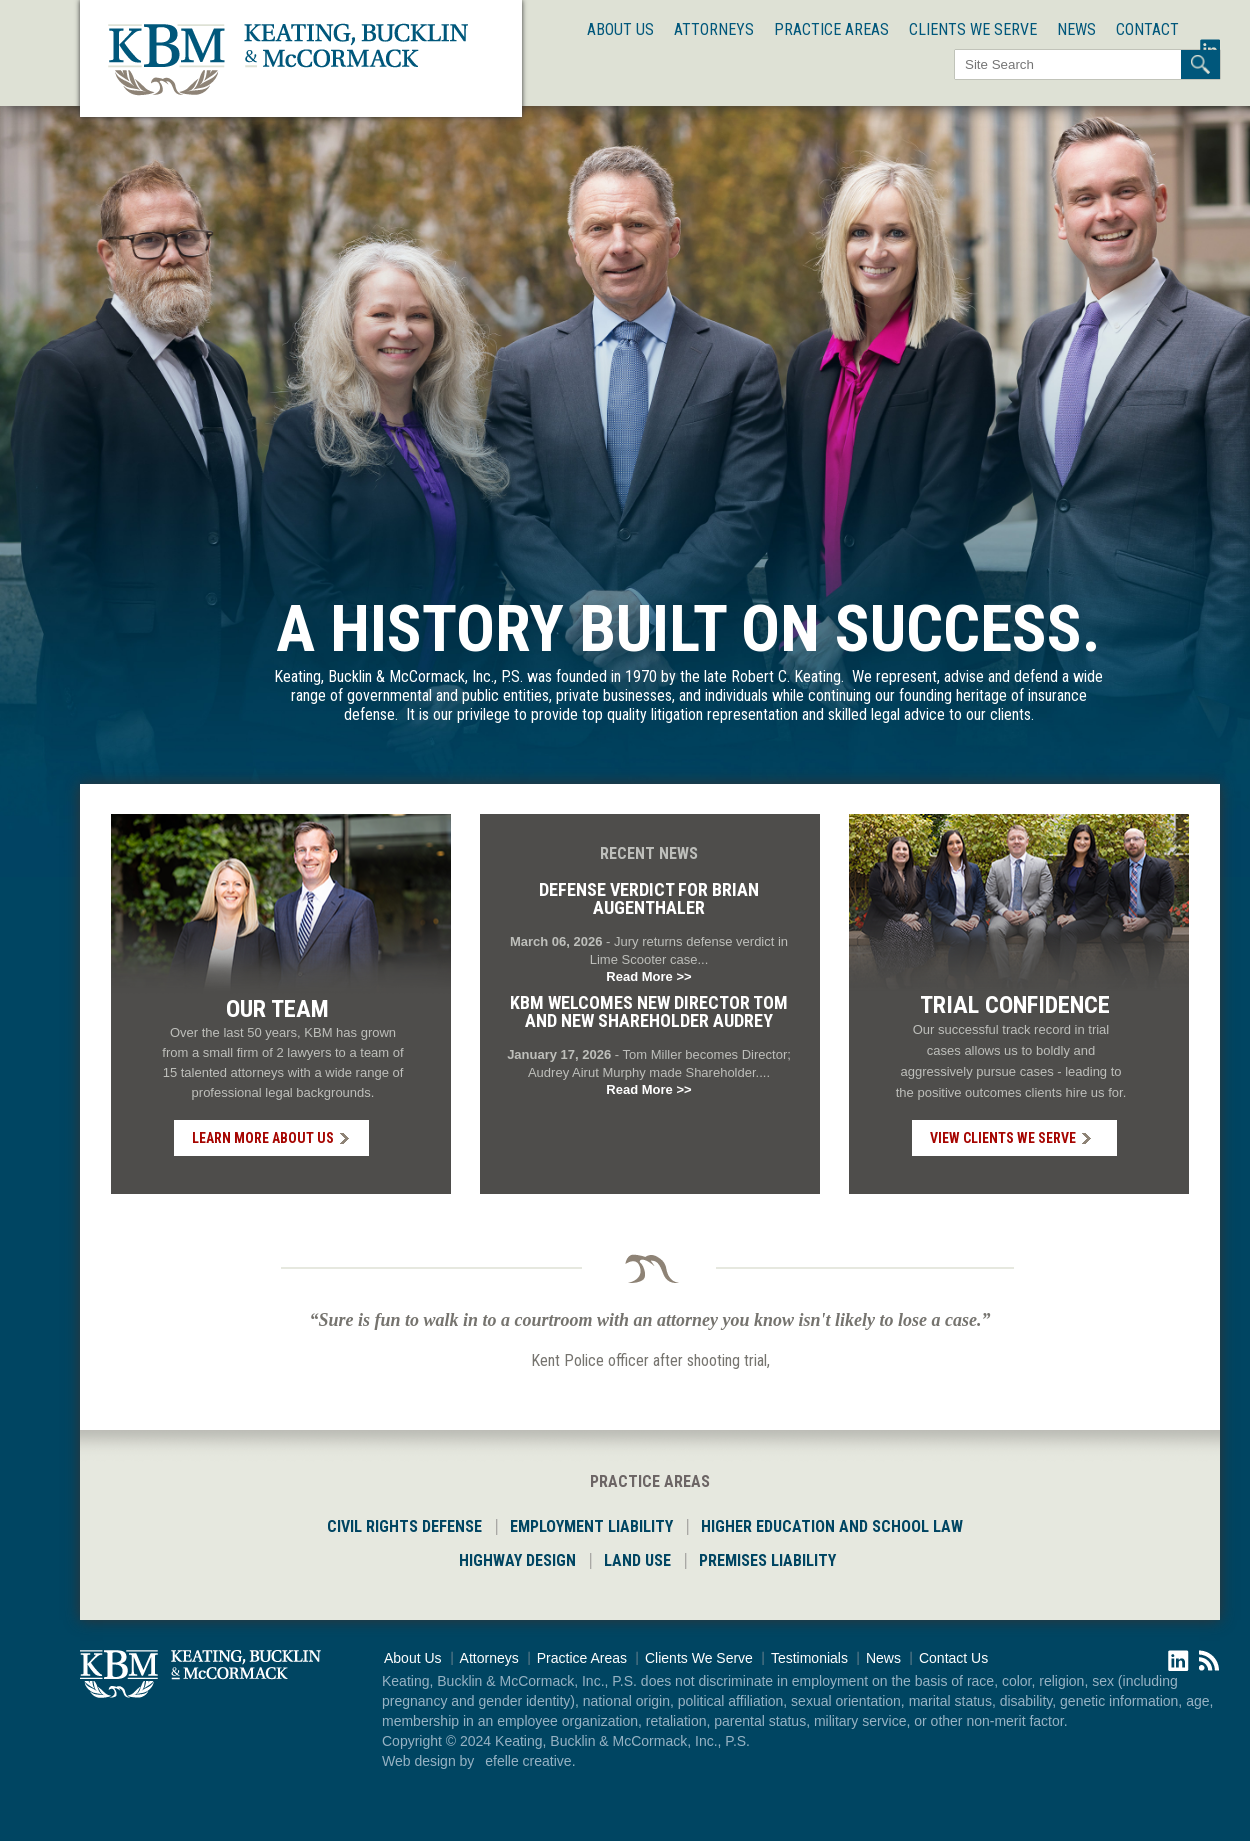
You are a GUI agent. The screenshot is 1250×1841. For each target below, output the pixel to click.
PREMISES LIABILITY (767, 1560)
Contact (1147, 29)
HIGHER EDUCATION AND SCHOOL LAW (832, 1526)
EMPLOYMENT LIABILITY (591, 1526)
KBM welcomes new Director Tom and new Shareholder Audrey (649, 1012)
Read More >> (648, 976)
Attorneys (714, 29)
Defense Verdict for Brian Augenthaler (649, 899)
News (1076, 29)
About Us (620, 29)
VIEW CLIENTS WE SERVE (1003, 1138)
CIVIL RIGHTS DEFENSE (404, 1526)
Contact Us (953, 1658)
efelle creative (528, 1761)
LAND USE (637, 1560)
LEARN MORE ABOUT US (263, 1138)
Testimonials (809, 1658)
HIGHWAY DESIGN (517, 1560)
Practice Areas (831, 29)
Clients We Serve (973, 29)
